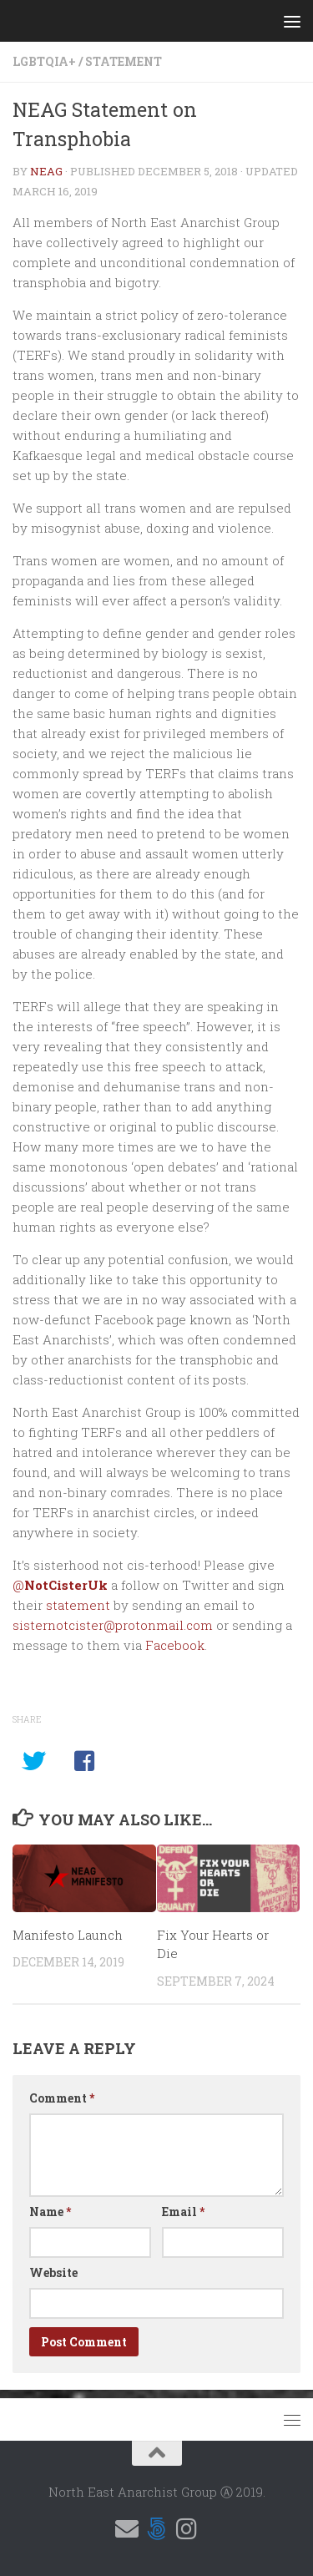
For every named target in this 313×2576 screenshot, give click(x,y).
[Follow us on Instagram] (187, 2529)
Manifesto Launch (68, 1934)
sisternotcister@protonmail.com (113, 1625)
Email (183, 2211)
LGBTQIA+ (44, 61)
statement (78, 1605)
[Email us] (127, 2529)
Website (53, 2272)
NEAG (46, 171)
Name (50, 2211)
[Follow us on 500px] (157, 2529)
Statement (123, 61)
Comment (61, 2098)
